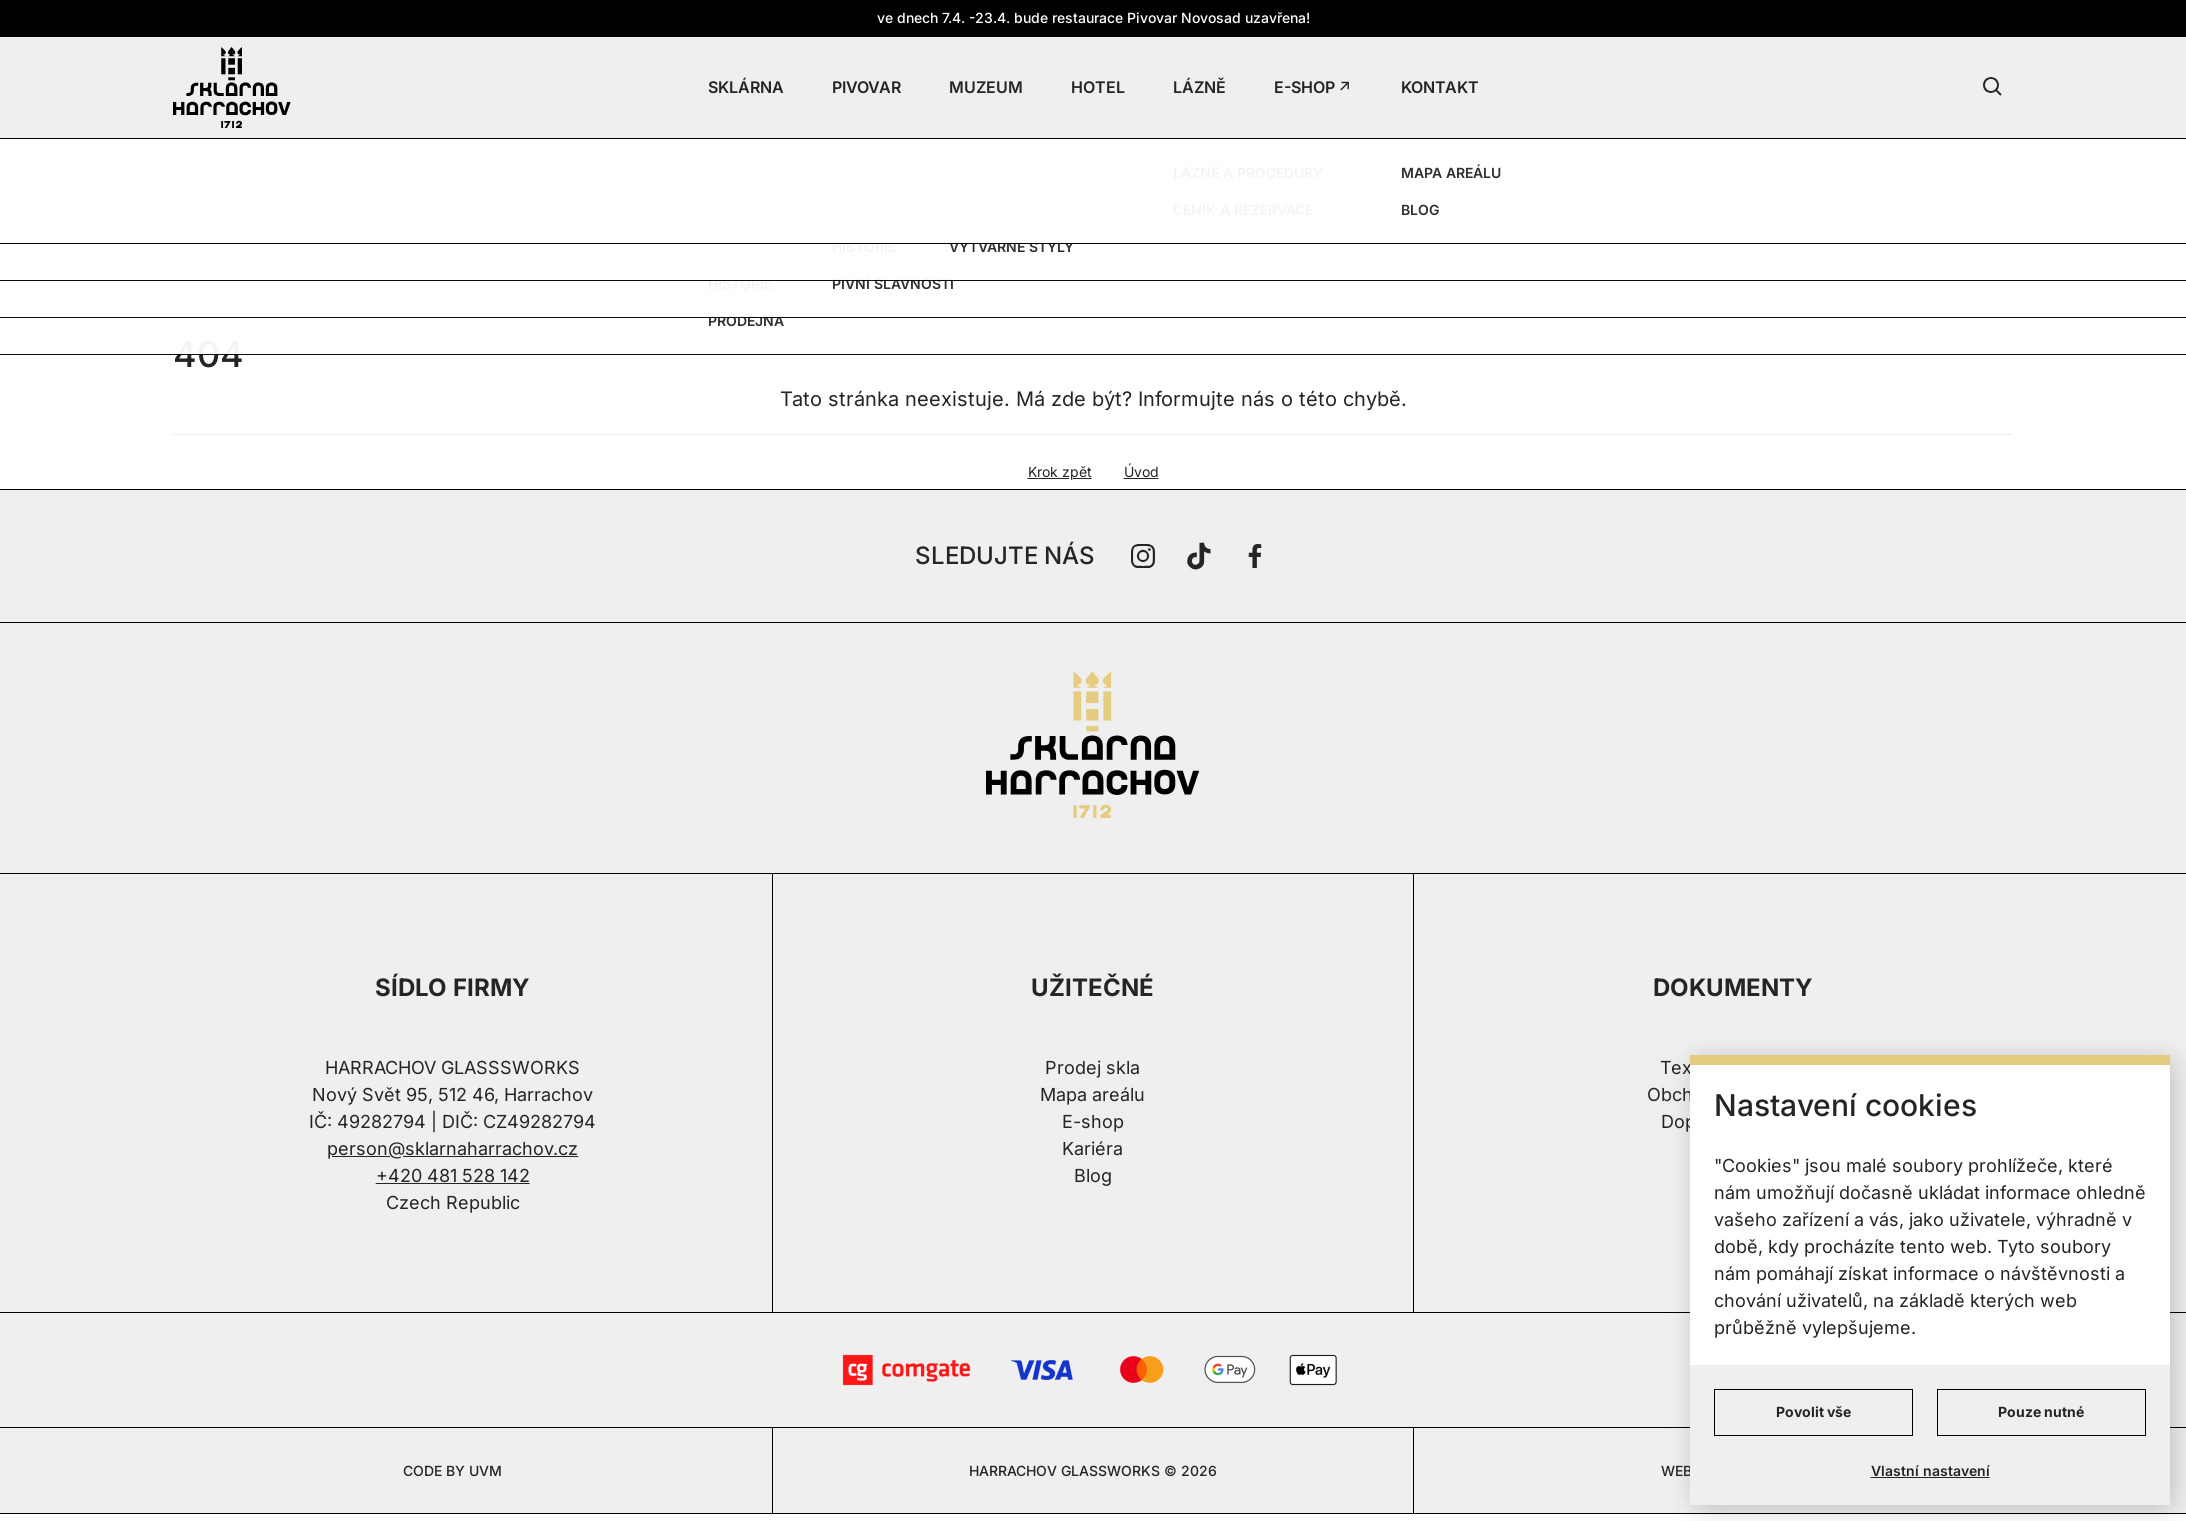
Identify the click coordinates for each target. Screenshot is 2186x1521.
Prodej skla (1092, 1067)
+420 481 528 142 (453, 1175)
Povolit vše (1813, 1411)
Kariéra (1092, 1148)
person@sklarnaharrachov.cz (452, 1148)
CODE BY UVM (452, 1470)
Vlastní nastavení (1930, 1470)
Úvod (1141, 471)
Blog (1093, 1175)
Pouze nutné (2041, 1411)
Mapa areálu (1092, 1094)
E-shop (1093, 1121)
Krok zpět (1060, 471)
